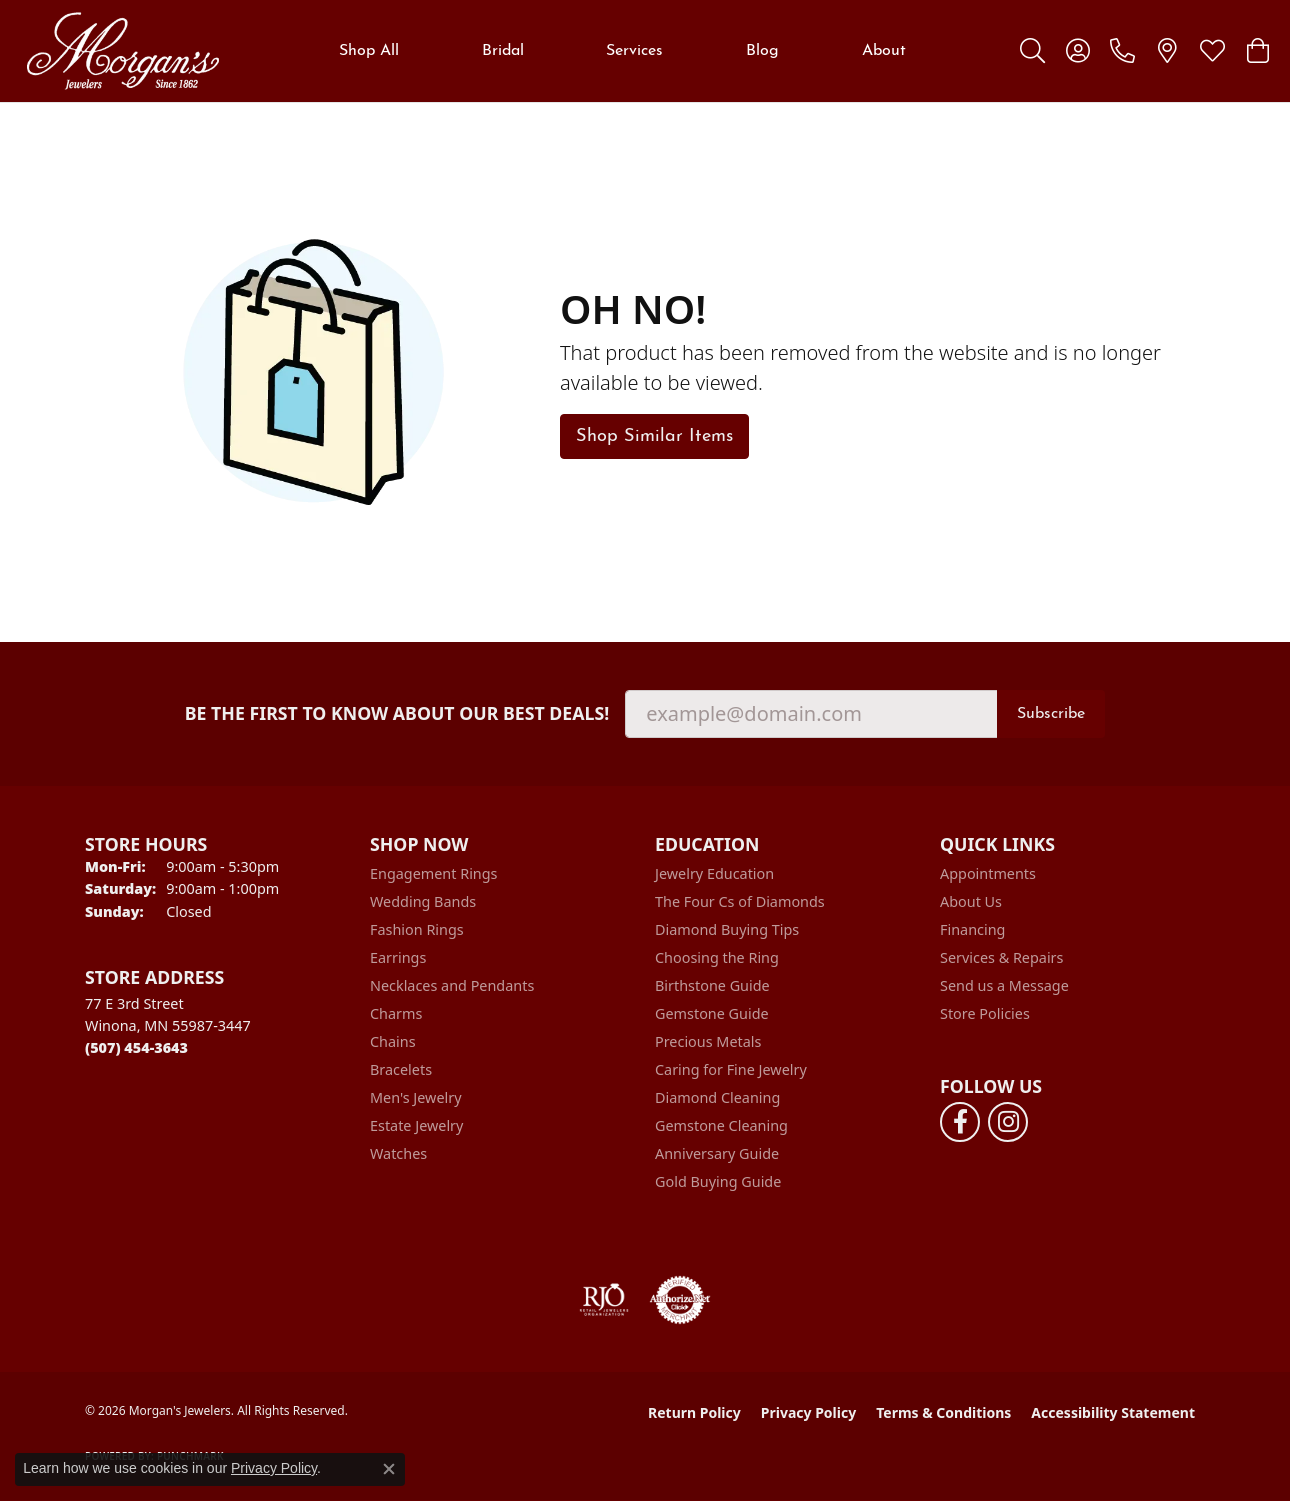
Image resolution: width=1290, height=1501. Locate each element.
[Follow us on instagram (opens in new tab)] (1008, 1122)
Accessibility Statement (1113, 1412)
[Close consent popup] (389, 1469)
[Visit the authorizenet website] (680, 1300)
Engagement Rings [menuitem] (434, 873)
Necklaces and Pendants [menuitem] (452, 985)
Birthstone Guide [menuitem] (712, 985)
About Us (971, 901)
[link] (1122, 51)
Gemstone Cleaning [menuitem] (721, 1125)
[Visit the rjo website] (604, 1300)
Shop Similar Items (654, 436)
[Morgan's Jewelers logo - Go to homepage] (122, 51)
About (884, 51)
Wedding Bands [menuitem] (423, 901)
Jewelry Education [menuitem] (714, 873)
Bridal (503, 51)
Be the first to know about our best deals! (397, 713)
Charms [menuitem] (396, 1013)
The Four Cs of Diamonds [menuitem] (740, 901)
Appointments (988, 873)
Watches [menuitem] (398, 1153)
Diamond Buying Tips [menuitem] (727, 929)
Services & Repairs (1001, 957)
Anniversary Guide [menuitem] (717, 1153)
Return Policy (694, 1412)
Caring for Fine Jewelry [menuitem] (731, 1069)
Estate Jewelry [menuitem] (416, 1125)
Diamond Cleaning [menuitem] (717, 1097)
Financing (972, 929)
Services (634, 51)
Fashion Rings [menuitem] (417, 929)
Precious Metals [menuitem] (708, 1041)
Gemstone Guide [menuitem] (712, 1013)
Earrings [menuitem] (398, 957)
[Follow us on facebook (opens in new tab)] (960, 1122)
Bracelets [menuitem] (401, 1069)
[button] (1032, 51)
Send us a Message (1004, 985)
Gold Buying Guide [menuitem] (718, 1181)
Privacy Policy (808, 1412)
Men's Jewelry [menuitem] (416, 1097)
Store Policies (985, 1013)
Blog (762, 51)
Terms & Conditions (943, 1412)
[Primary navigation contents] (622, 51)
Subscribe (1051, 714)
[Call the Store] (136, 1047)
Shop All (369, 51)
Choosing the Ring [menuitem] (717, 957)
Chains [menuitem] (393, 1041)
